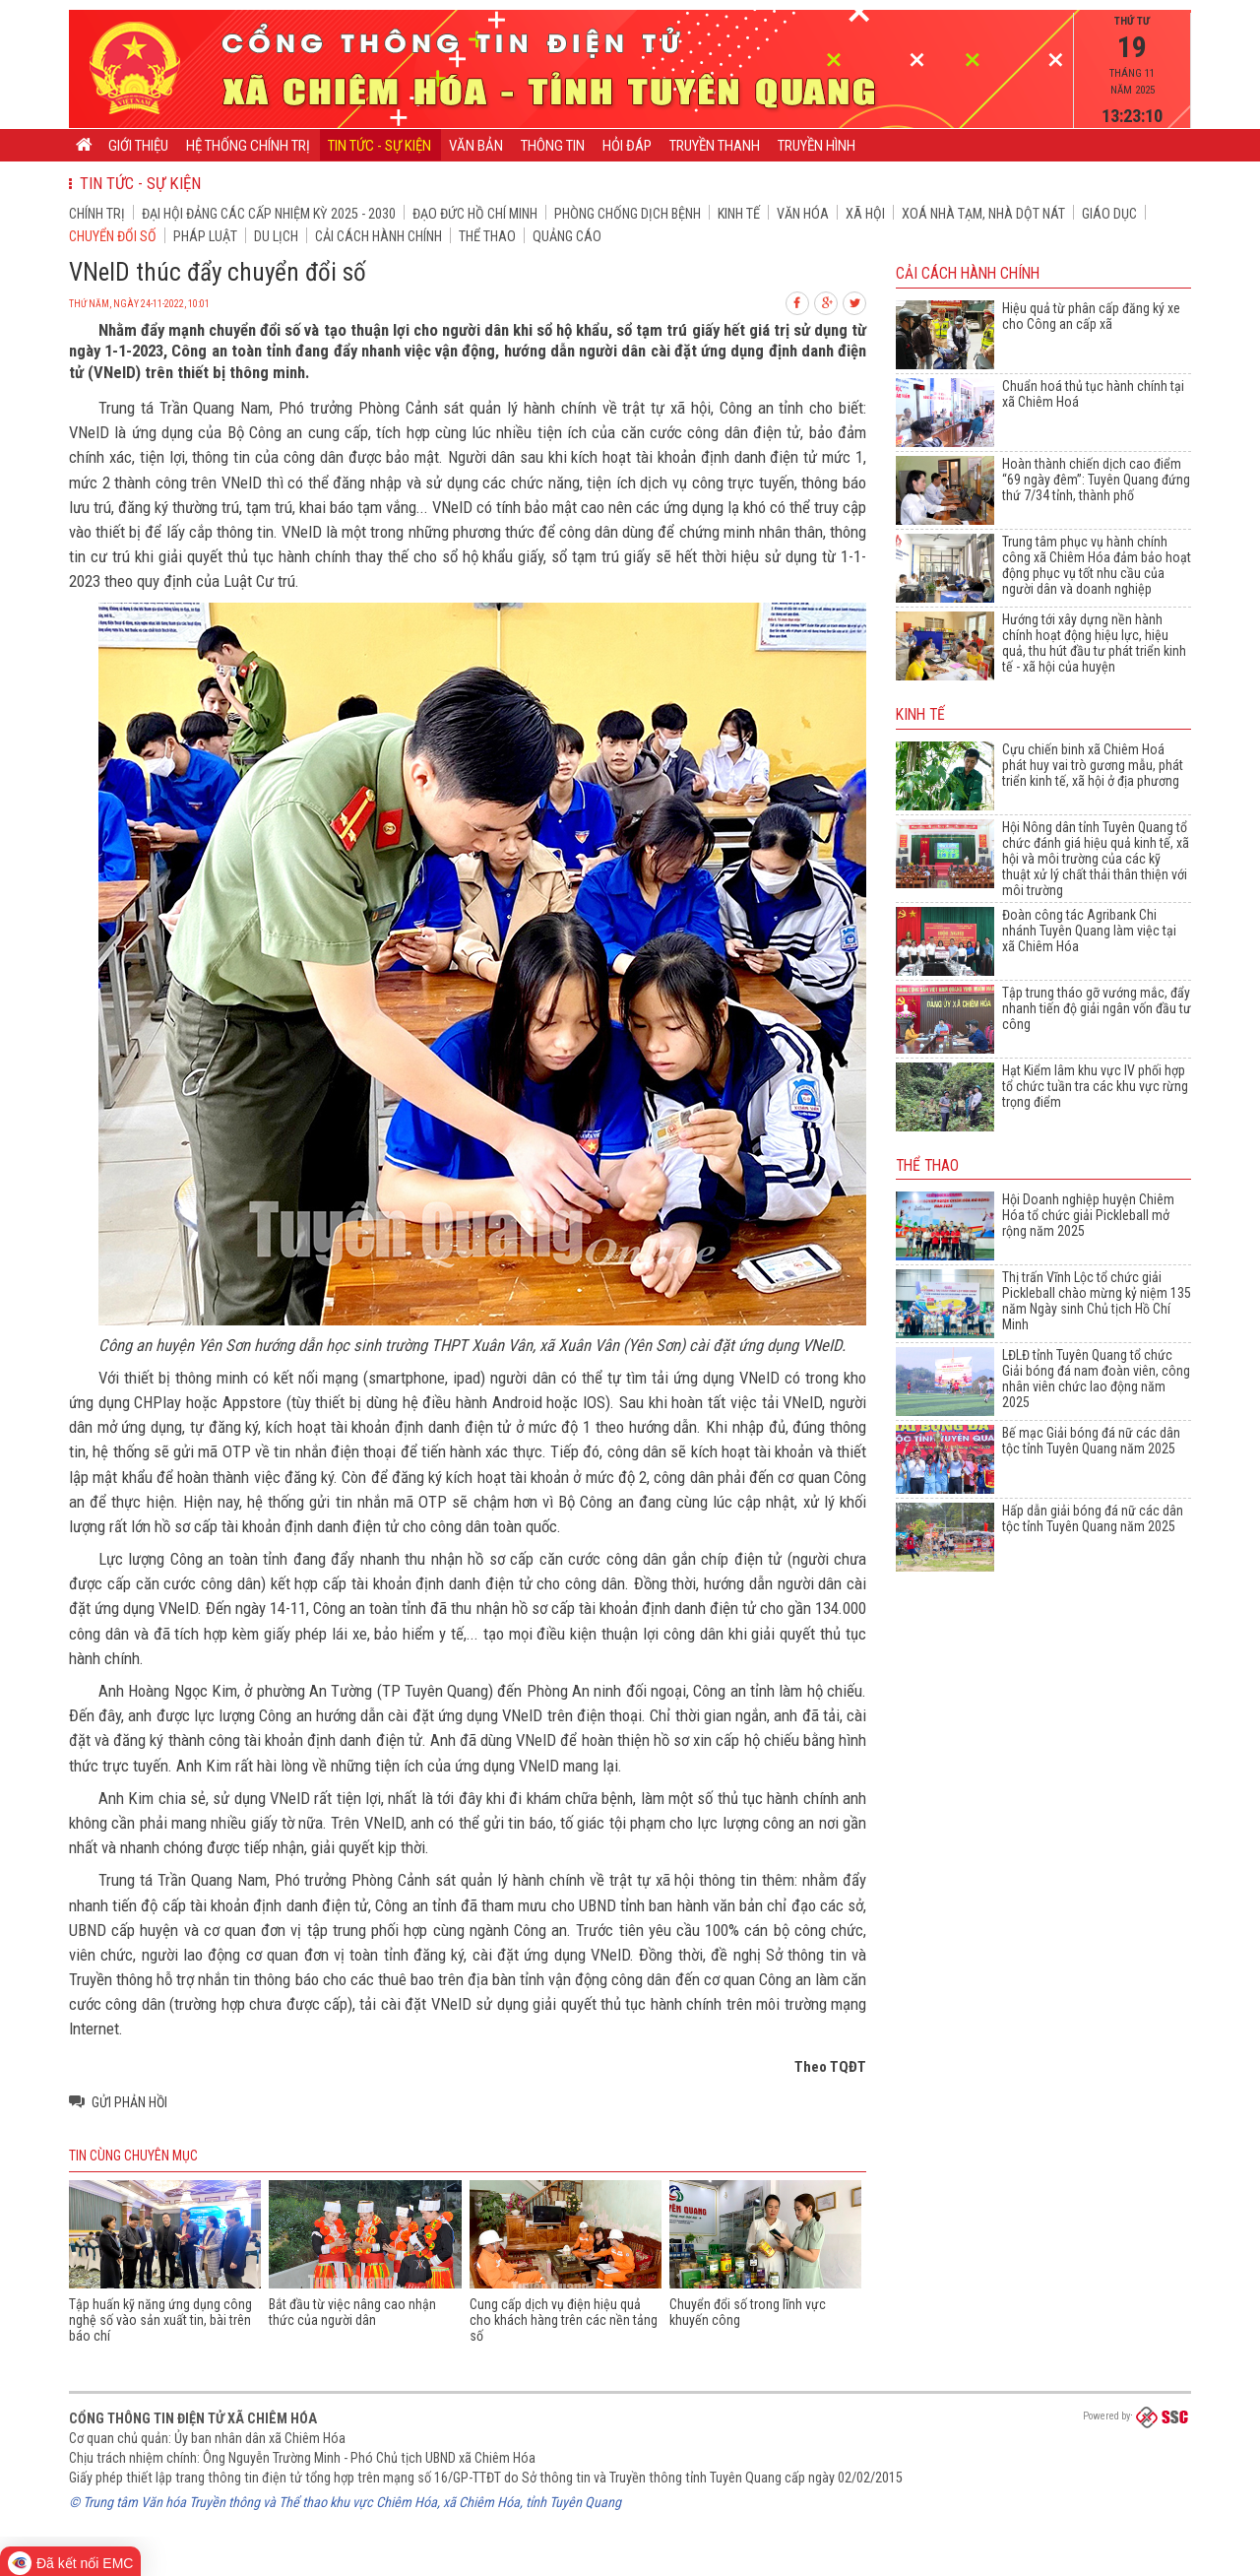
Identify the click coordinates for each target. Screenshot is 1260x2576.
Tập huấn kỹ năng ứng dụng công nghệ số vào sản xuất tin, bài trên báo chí (160, 2320)
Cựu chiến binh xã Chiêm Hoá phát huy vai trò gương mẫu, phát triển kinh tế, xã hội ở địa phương (1092, 765)
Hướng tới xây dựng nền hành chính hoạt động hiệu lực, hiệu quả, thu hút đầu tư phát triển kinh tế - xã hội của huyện (1094, 643)
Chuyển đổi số (113, 236)
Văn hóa (803, 214)
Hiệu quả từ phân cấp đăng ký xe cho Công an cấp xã (1091, 316)
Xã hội (865, 214)
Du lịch (276, 236)
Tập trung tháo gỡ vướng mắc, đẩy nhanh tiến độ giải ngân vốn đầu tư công (1096, 1008)
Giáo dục (1109, 214)
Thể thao (487, 236)
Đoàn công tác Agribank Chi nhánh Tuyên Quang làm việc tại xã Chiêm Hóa (1089, 930)
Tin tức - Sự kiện (379, 146)
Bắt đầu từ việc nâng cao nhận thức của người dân (352, 2312)
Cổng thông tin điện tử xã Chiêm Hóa (193, 2418)
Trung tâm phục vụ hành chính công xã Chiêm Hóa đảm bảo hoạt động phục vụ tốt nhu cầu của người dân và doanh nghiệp (1096, 565)
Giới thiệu (138, 146)
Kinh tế (739, 214)
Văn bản (476, 146)
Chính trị (97, 214)
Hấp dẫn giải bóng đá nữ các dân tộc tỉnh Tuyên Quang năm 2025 (1092, 1518)
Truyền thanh (714, 146)
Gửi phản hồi (129, 2102)
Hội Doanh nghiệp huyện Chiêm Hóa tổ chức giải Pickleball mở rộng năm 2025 (1088, 1215)
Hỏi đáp (627, 146)
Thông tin (553, 146)
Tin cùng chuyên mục (133, 2155)
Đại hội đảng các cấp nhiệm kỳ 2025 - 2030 (269, 214)
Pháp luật (205, 236)
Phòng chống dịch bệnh (627, 214)
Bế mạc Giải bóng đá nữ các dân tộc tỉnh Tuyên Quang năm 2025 (1091, 1440)
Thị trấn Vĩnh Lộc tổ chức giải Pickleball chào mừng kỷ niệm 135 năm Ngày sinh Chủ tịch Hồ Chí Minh (1096, 1300)
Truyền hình (816, 146)
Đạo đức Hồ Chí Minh (474, 214)
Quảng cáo (567, 236)
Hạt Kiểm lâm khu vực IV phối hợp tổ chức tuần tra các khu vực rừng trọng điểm (1095, 1086)
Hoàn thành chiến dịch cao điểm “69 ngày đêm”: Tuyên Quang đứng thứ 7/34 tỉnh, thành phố (1096, 479)
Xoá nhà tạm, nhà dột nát (983, 214)
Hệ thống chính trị (248, 146)
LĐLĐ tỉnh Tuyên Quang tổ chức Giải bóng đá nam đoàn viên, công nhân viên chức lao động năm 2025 (1096, 1378)
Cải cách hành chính (378, 236)
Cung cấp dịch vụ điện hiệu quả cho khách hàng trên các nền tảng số (564, 2320)
